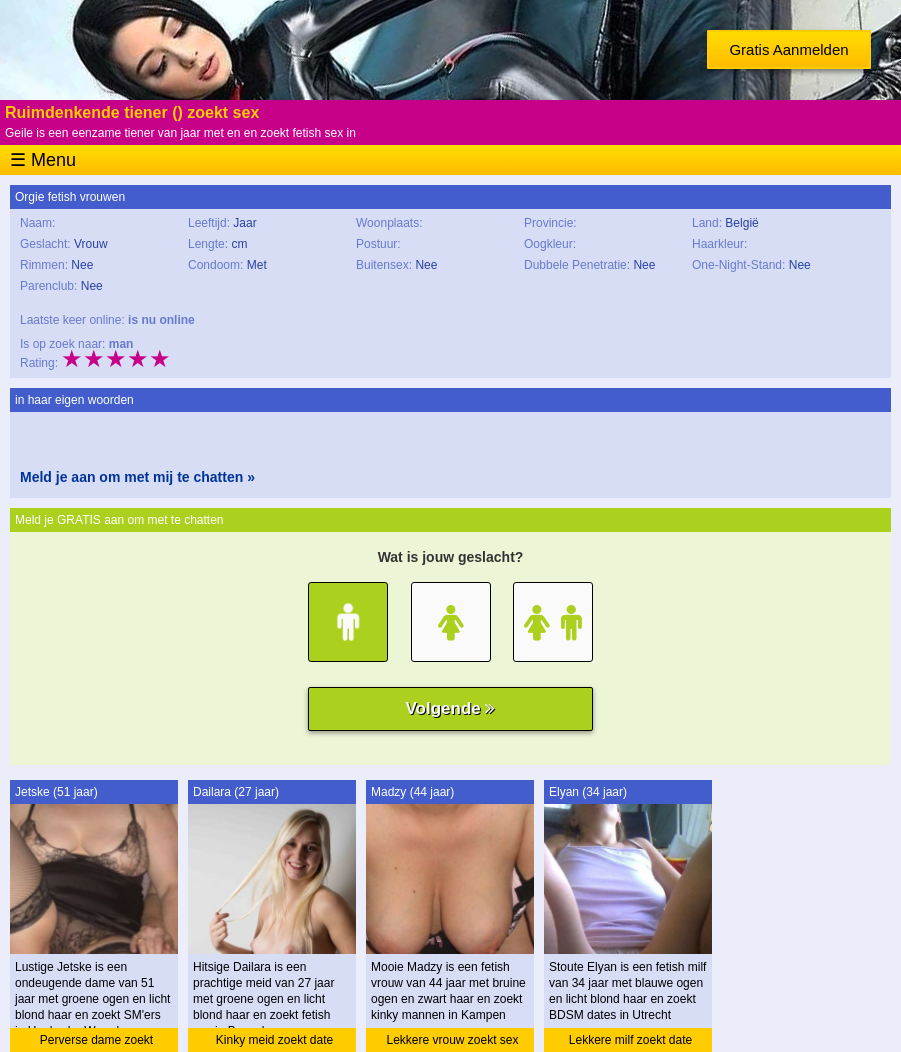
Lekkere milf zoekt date (630, 1040)
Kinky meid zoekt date (274, 1040)
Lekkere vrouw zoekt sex (452, 1040)
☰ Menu (43, 160)
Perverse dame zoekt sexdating (96, 1042)
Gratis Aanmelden (788, 49)
